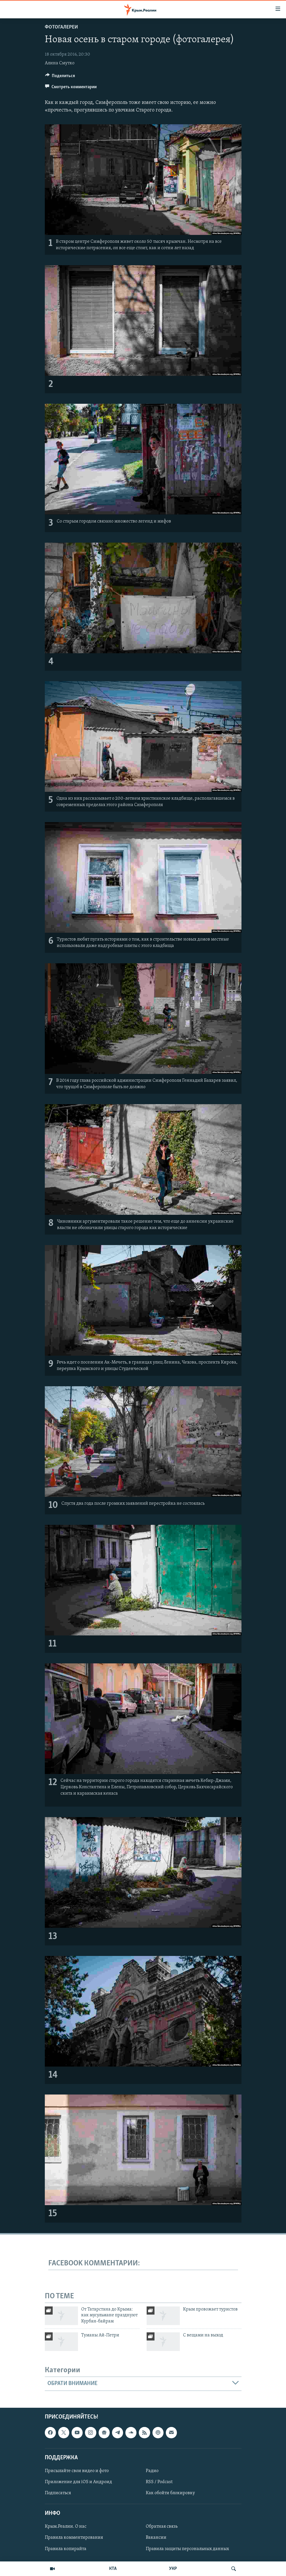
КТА (113, 2568)
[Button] (60, 77)
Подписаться (58, 2493)
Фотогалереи (61, 27)
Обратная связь (161, 2526)
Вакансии (156, 2537)
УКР (173, 2568)
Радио (152, 2471)
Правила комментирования (74, 2537)
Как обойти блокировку (170, 2493)
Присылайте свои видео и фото (77, 2471)
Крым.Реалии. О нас (65, 2526)
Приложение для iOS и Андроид (78, 2482)
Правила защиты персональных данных (187, 2548)
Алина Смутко (59, 63)
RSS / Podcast (159, 2482)
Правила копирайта (65, 2548)
